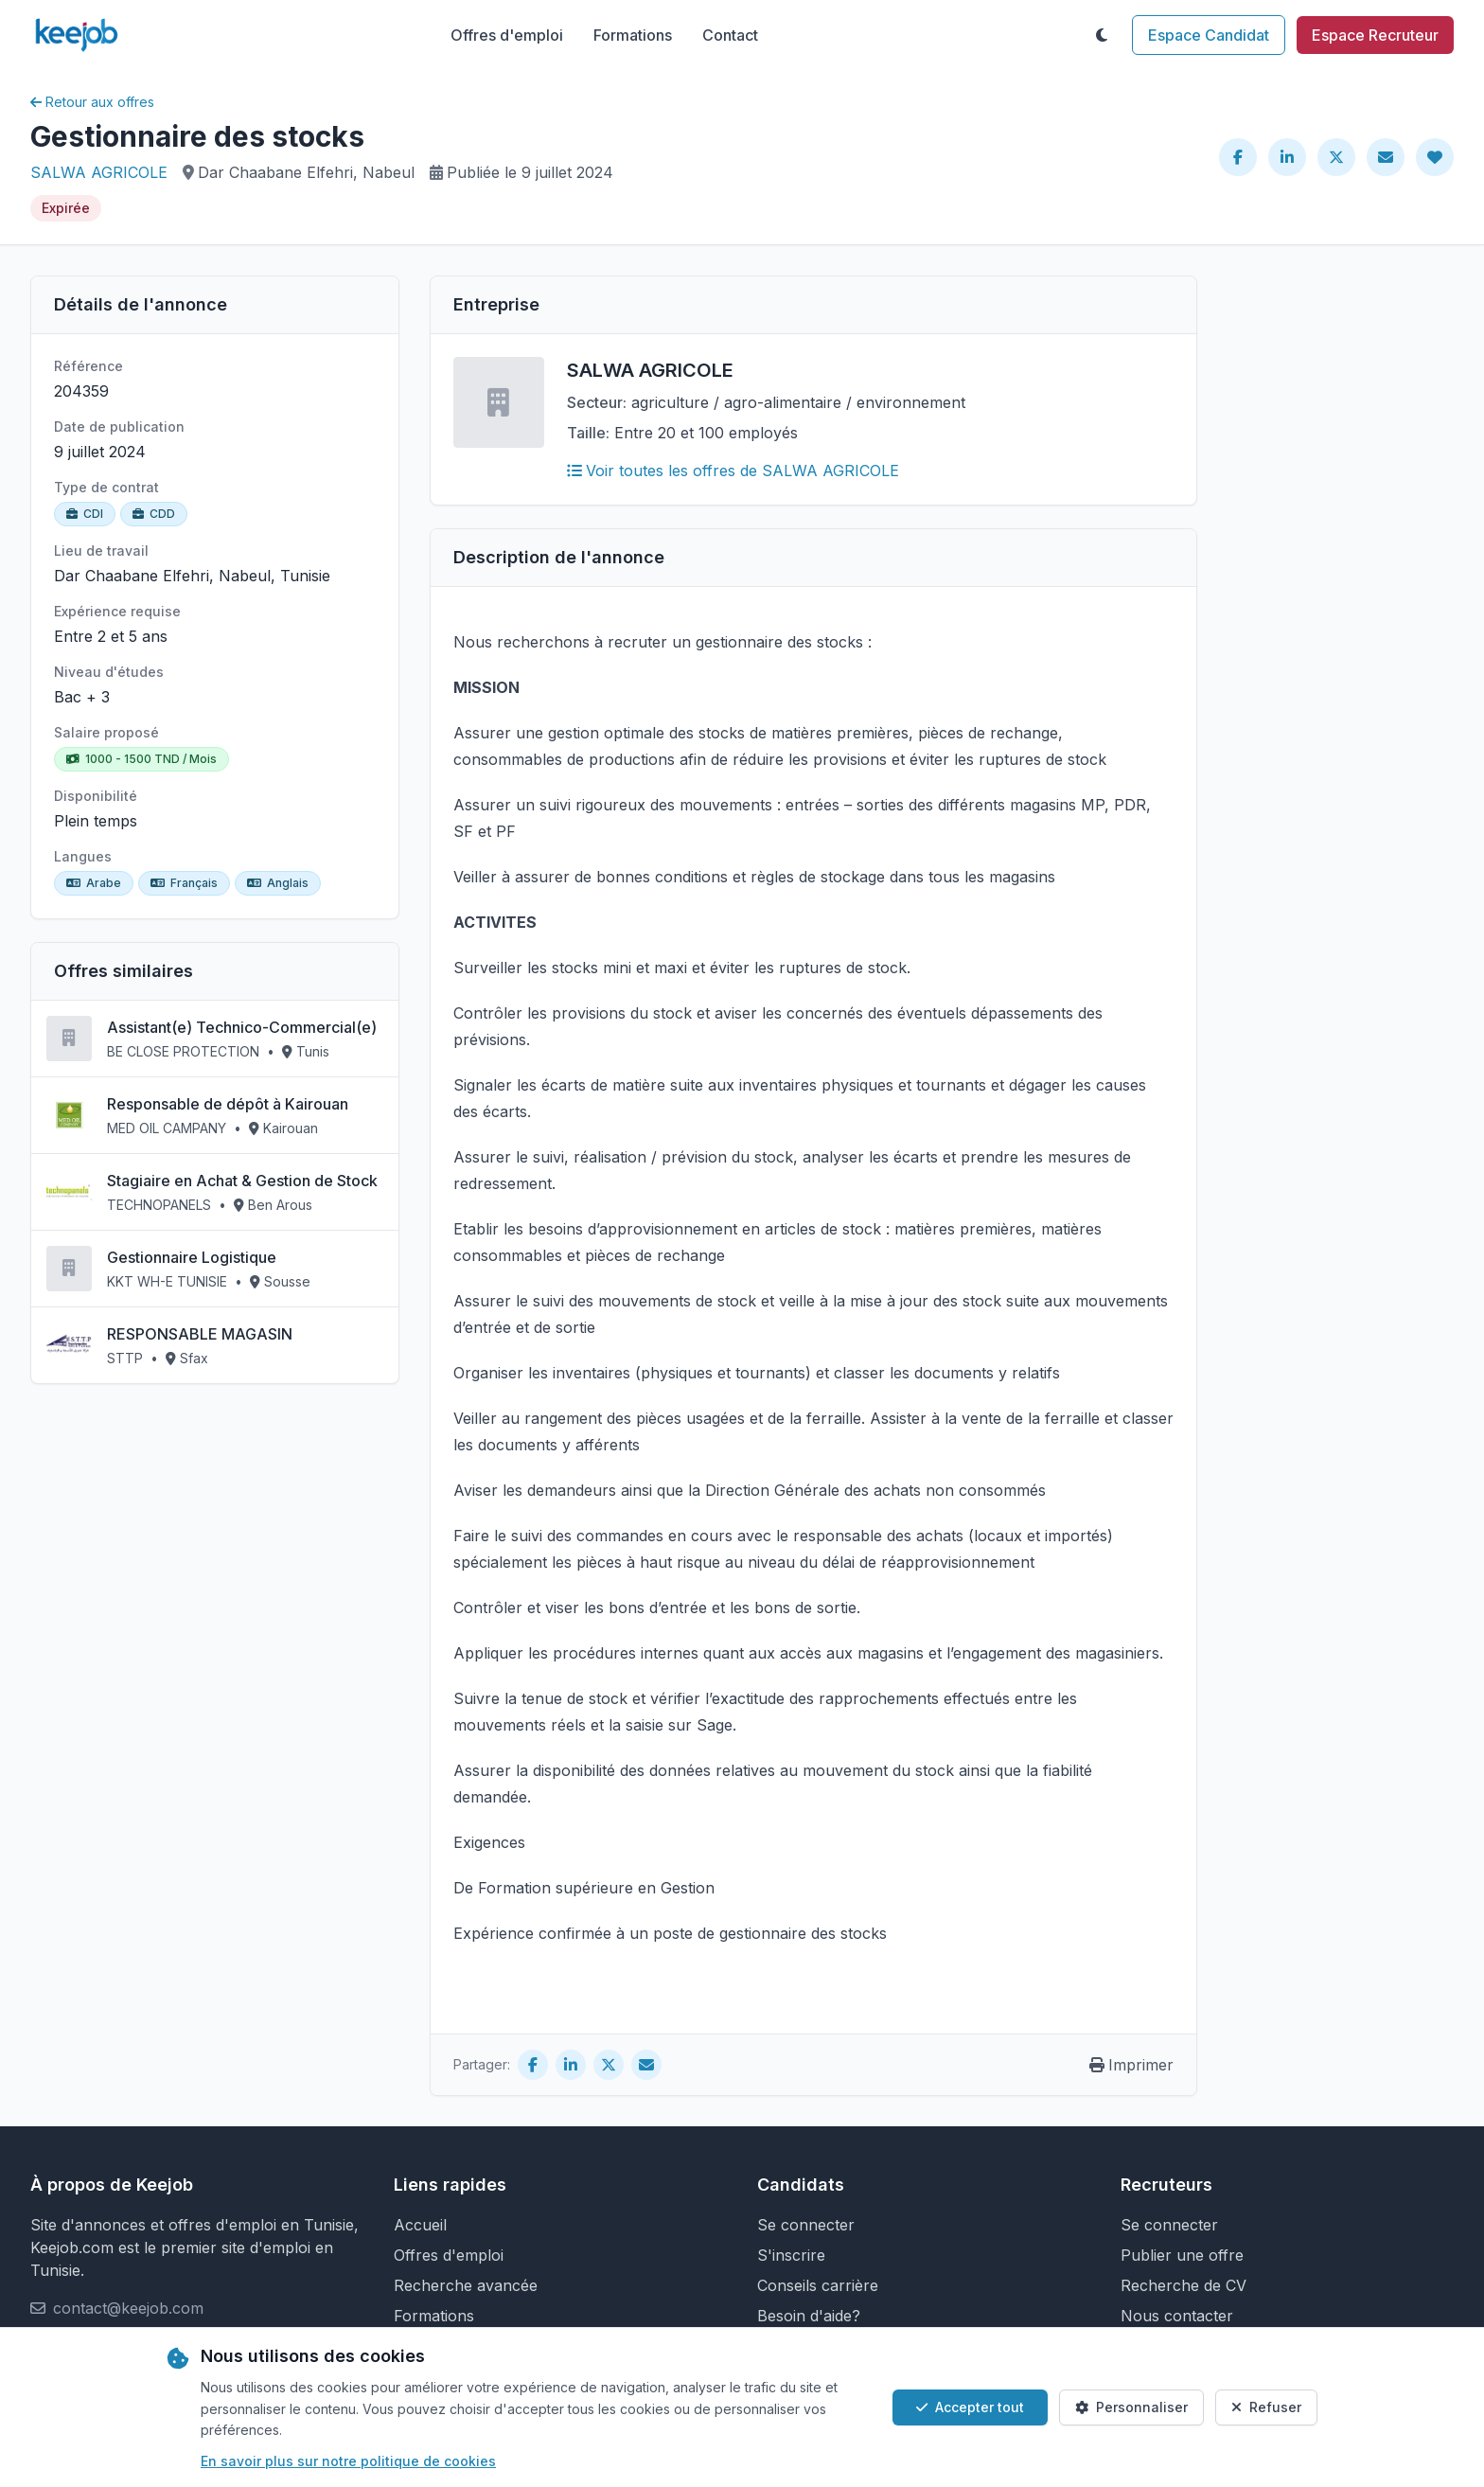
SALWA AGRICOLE (99, 172)
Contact (730, 35)
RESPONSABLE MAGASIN (199, 1333)
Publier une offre (1182, 2255)
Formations (632, 35)
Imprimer (1131, 2064)
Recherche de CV (1183, 2285)
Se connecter (806, 2224)
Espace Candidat (1208, 35)
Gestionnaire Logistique (191, 1257)
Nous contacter (1177, 2315)
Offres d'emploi (506, 35)
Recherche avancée (466, 2285)
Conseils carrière (817, 2285)
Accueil (420, 2224)
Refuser (1266, 2407)
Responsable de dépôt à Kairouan (227, 1103)
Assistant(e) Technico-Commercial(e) (242, 1027)
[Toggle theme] (1101, 35)
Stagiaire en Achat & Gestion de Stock (242, 1180)
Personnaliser (1131, 2407)
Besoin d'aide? (808, 2315)
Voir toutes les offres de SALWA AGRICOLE (733, 470)
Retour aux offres (92, 102)
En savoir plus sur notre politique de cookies (348, 2461)
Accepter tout (970, 2407)
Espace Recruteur (1375, 35)
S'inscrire (791, 2255)
